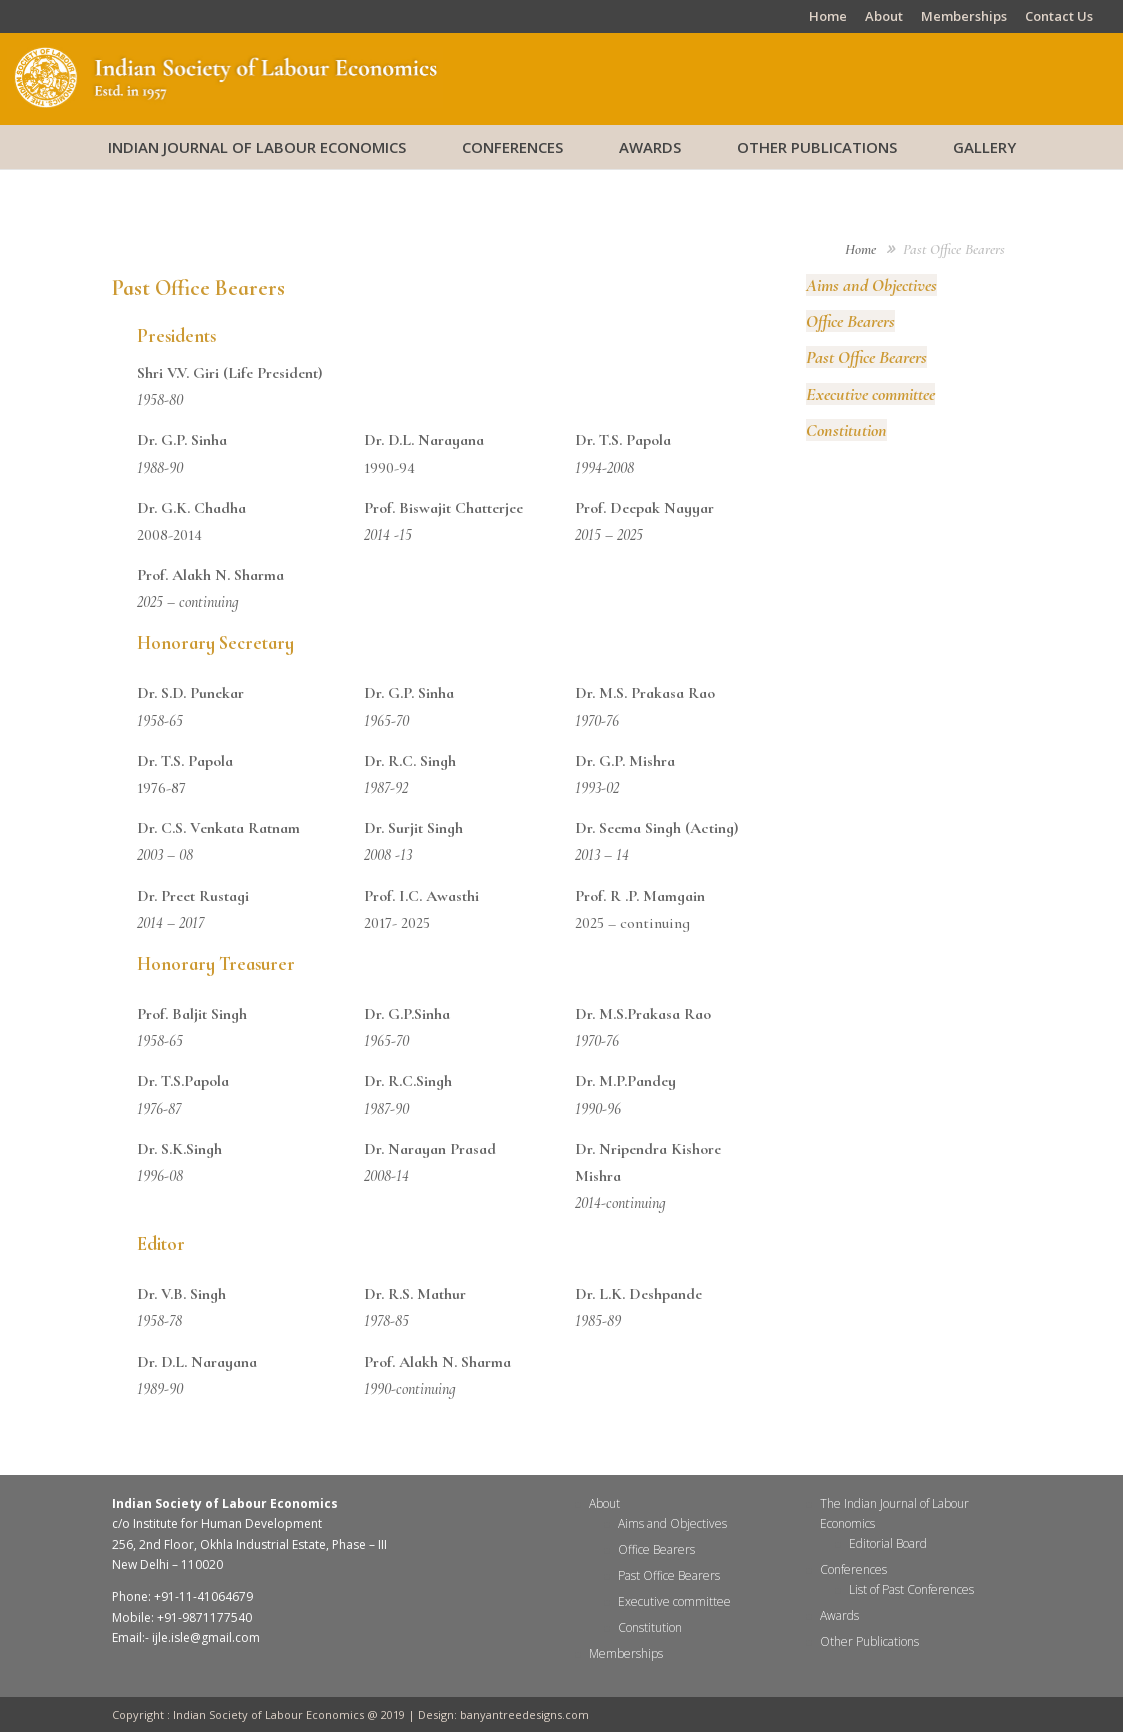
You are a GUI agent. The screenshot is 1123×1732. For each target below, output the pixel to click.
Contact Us (1059, 17)
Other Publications (817, 147)
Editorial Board (888, 1543)
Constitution (846, 430)
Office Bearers (850, 321)
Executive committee (870, 394)
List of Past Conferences (911, 1589)
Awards (650, 147)
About (884, 17)
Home (828, 17)
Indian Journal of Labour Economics (257, 147)
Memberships (964, 17)
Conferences (512, 147)
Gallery (984, 147)
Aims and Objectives (871, 285)
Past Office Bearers (866, 357)
